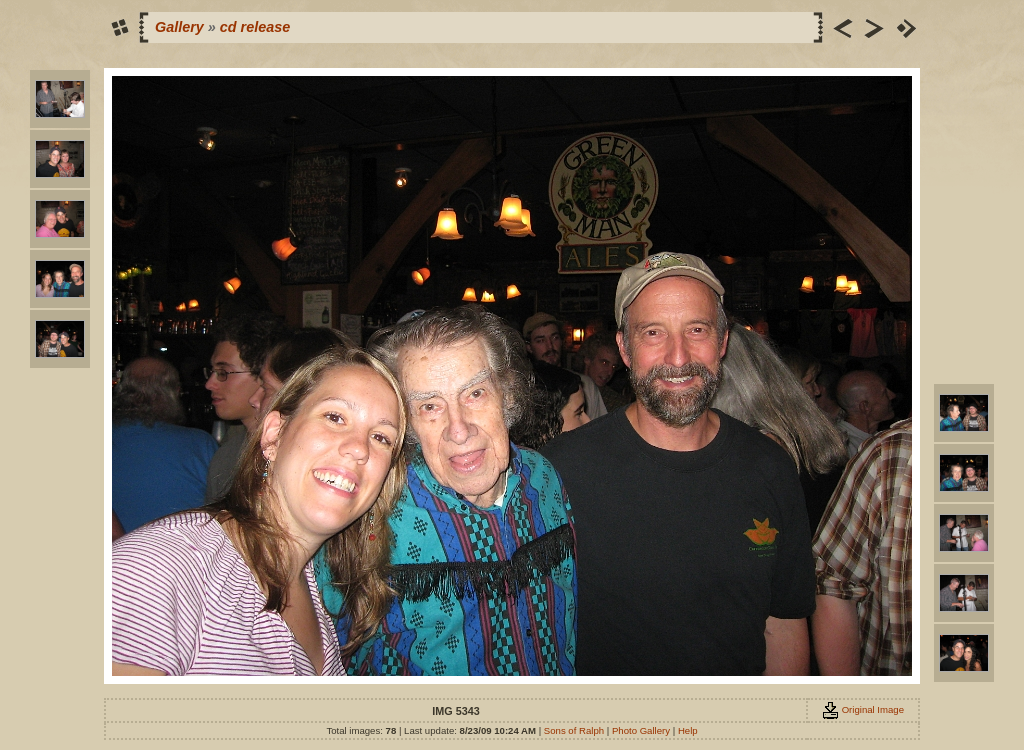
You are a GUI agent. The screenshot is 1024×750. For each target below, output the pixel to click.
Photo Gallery (641, 730)
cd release (255, 27)
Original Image (863, 709)
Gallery (179, 27)
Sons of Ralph (574, 730)
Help (688, 730)
